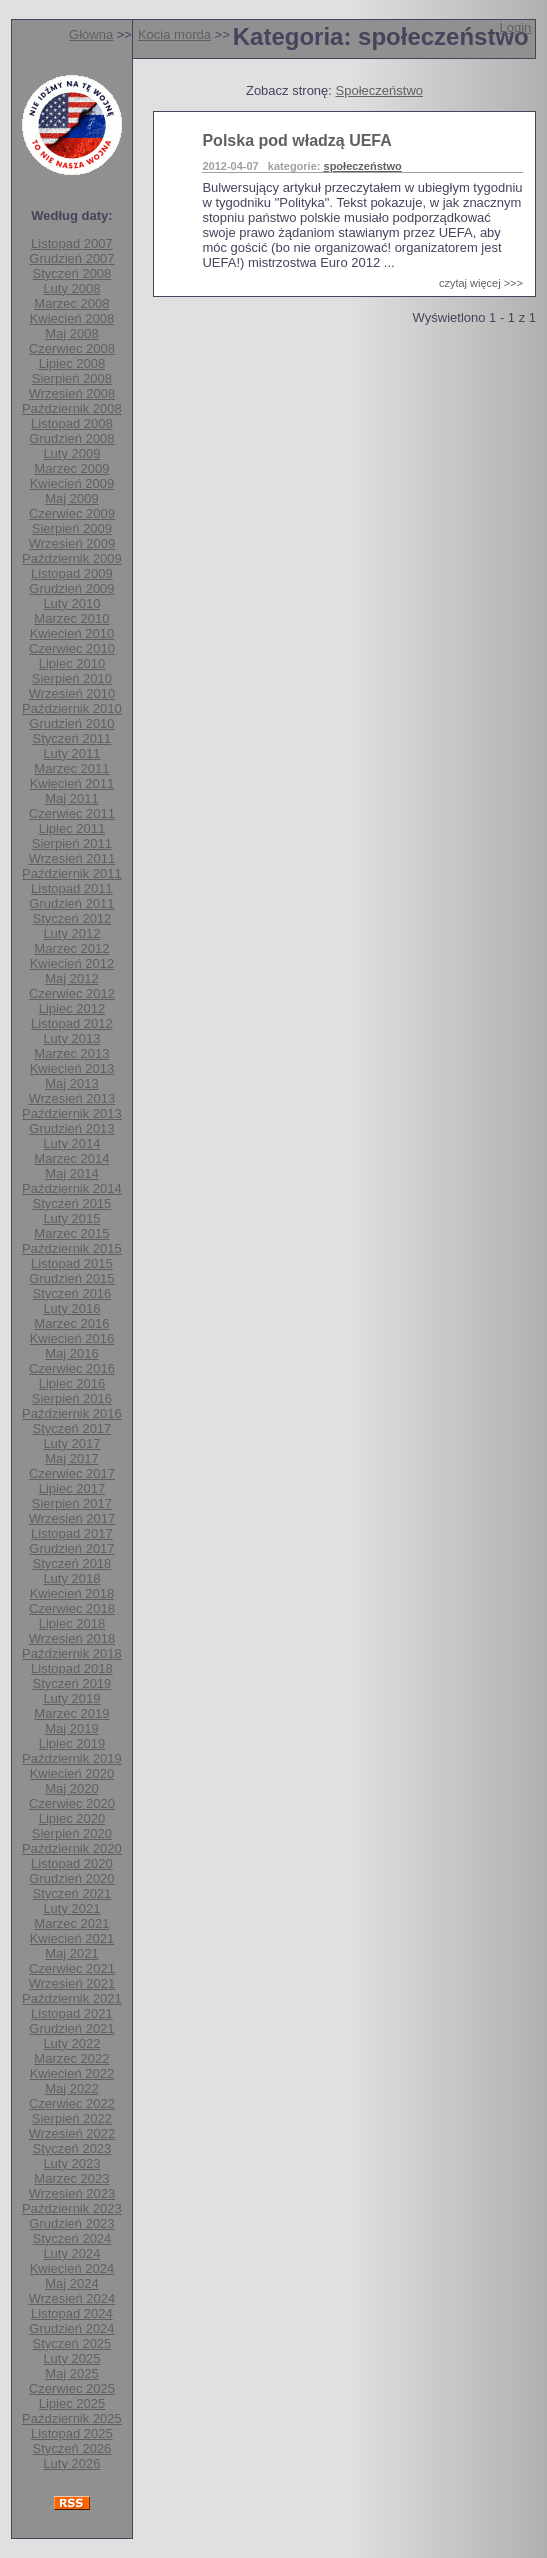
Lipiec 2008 (72, 363)
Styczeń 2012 (72, 918)
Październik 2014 (72, 1188)
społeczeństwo (363, 166)
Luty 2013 (71, 1038)
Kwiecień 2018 (72, 1593)
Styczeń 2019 (72, 1683)
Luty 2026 (71, 2463)
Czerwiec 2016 (72, 1368)
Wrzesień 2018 (72, 1638)
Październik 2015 (72, 1248)
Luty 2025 (71, 2358)
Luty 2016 (71, 1308)
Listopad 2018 (72, 1668)
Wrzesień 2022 (72, 2133)
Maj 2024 (71, 2283)
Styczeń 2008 (72, 273)
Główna (91, 34)
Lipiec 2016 (72, 1383)
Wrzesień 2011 (72, 858)
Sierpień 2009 (72, 528)
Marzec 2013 (71, 1053)
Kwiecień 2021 (72, 1938)
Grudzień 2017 (71, 1548)
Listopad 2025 (72, 2433)
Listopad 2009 (72, 573)
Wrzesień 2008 (72, 393)
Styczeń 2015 (72, 1203)
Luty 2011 (71, 753)
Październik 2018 (72, 1653)
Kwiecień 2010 (72, 633)
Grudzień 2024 (71, 2328)
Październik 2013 (72, 1113)
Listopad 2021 (72, 2013)
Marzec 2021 (71, 1923)
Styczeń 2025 (72, 2343)
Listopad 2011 (72, 888)
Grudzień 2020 (71, 1878)
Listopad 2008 (72, 423)
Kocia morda (174, 34)
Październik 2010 (72, 708)
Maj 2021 (71, 1953)
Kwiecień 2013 (72, 1068)
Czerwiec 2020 (72, 1803)
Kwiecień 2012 (72, 963)
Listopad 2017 (72, 1533)
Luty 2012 (71, 933)
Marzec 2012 (71, 948)
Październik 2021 (72, 1998)
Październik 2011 (72, 873)
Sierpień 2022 (72, 2118)
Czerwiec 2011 (72, 813)
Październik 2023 (72, 2208)
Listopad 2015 (72, 1263)
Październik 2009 (72, 558)
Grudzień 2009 (71, 588)
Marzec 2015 (71, 1233)
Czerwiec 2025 (72, 2388)
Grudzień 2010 (71, 723)
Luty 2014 (71, 1143)
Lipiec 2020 (72, 1818)
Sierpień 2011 (72, 843)
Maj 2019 (71, 1728)
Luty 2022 (71, 2043)
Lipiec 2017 (72, 1488)
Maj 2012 (71, 978)
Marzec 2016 (71, 1323)
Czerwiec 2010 (72, 648)
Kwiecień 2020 (72, 1773)
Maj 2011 (71, 798)
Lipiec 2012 (72, 1008)
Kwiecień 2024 (72, 2268)
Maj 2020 (71, 1788)
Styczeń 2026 (72, 2448)
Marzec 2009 (71, 468)
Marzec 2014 (71, 1158)
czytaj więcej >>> (481, 283)
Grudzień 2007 (71, 258)
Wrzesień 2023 (72, 2193)
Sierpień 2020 (72, 1833)
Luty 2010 (71, 603)
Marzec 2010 (71, 618)
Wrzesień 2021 (72, 1983)
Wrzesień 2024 (72, 2298)
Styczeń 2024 (72, 2238)
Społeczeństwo (379, 90)
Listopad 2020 (72, 1863)
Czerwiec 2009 (72, 513)
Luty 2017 (71, 1443)
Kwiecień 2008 (72, 318)
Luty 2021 (71, 1908)
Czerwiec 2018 (72, 1608)
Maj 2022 (71, 2088)
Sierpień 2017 (72, 1503)
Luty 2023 (71, 2163)
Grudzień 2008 (71, 438)
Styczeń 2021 (72, 1893)
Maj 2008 (71, 333)
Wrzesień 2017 (72, 1518)
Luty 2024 (71, 2253)
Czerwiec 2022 (72, 2103)
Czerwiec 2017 (72, 1473)
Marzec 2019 (71, 1713)
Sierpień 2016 (72, 1398)
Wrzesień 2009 (72, 543)
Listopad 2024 (72, 2313)
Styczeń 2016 (72, 1293)
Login (515, 27)
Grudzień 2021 (71, 2028)
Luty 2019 (71, 1698)
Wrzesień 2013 (72, 1098)
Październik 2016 (72, 1413)
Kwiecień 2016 (72, 1338)
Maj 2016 (71, 1353)
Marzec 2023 (71, 2178)
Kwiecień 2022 (72, 2073)
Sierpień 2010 (72, 678)
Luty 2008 (71, 288)
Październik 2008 (72, 408)
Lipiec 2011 (72, 828)
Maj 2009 (71, 498)
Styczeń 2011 (72, 738)
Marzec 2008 (71, 303)
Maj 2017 (71, 1458)
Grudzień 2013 (71, 1128)
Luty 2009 (71, 453)
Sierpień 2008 (72, 378)
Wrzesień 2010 (72, 693)
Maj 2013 (71, 1083)
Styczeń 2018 (72, 1563)
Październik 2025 (72, 2418)
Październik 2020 (72, 1848)
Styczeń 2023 (72, 2148)
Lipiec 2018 (72, 1623)
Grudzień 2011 (71, 903)
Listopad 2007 (72, 243)
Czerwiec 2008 (72, 348)
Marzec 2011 (71, 768)
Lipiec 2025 (72, 2403)
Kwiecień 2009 (72, 483)
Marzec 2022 (71, 2058)
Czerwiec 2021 (72, 1968)
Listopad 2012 (72, 1023)
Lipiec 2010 (72, 663)
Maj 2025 (71, 2373)
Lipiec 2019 (72, 1743)
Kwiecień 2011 (72, 783)
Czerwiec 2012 (72, 993)
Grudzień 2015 (71, 1278)
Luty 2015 (71, 1218)
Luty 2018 (71, 1578)
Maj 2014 (71, 1173)
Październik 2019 (72, 1758)
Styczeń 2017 (72, 1428)
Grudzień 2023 (71, 2223)
